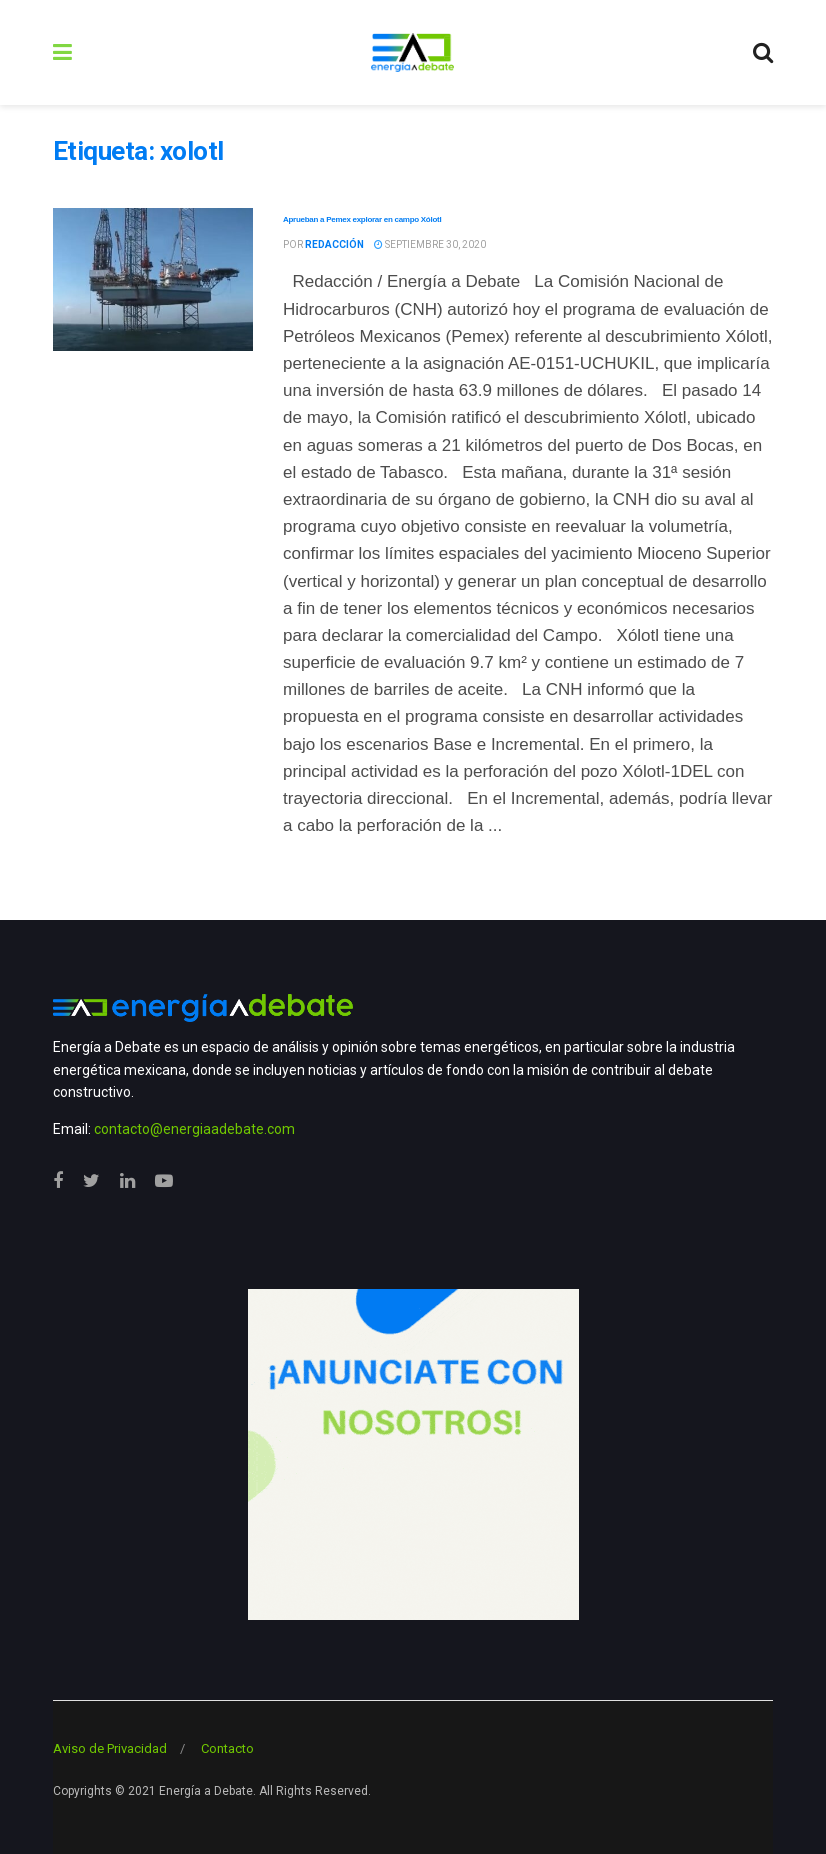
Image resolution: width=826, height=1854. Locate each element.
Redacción (334, 244)
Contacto (227, 1748)
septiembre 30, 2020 (430, 244)
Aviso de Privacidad (110, 1748)
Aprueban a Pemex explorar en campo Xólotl (362, 219)
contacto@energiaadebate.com (194, 1129)
